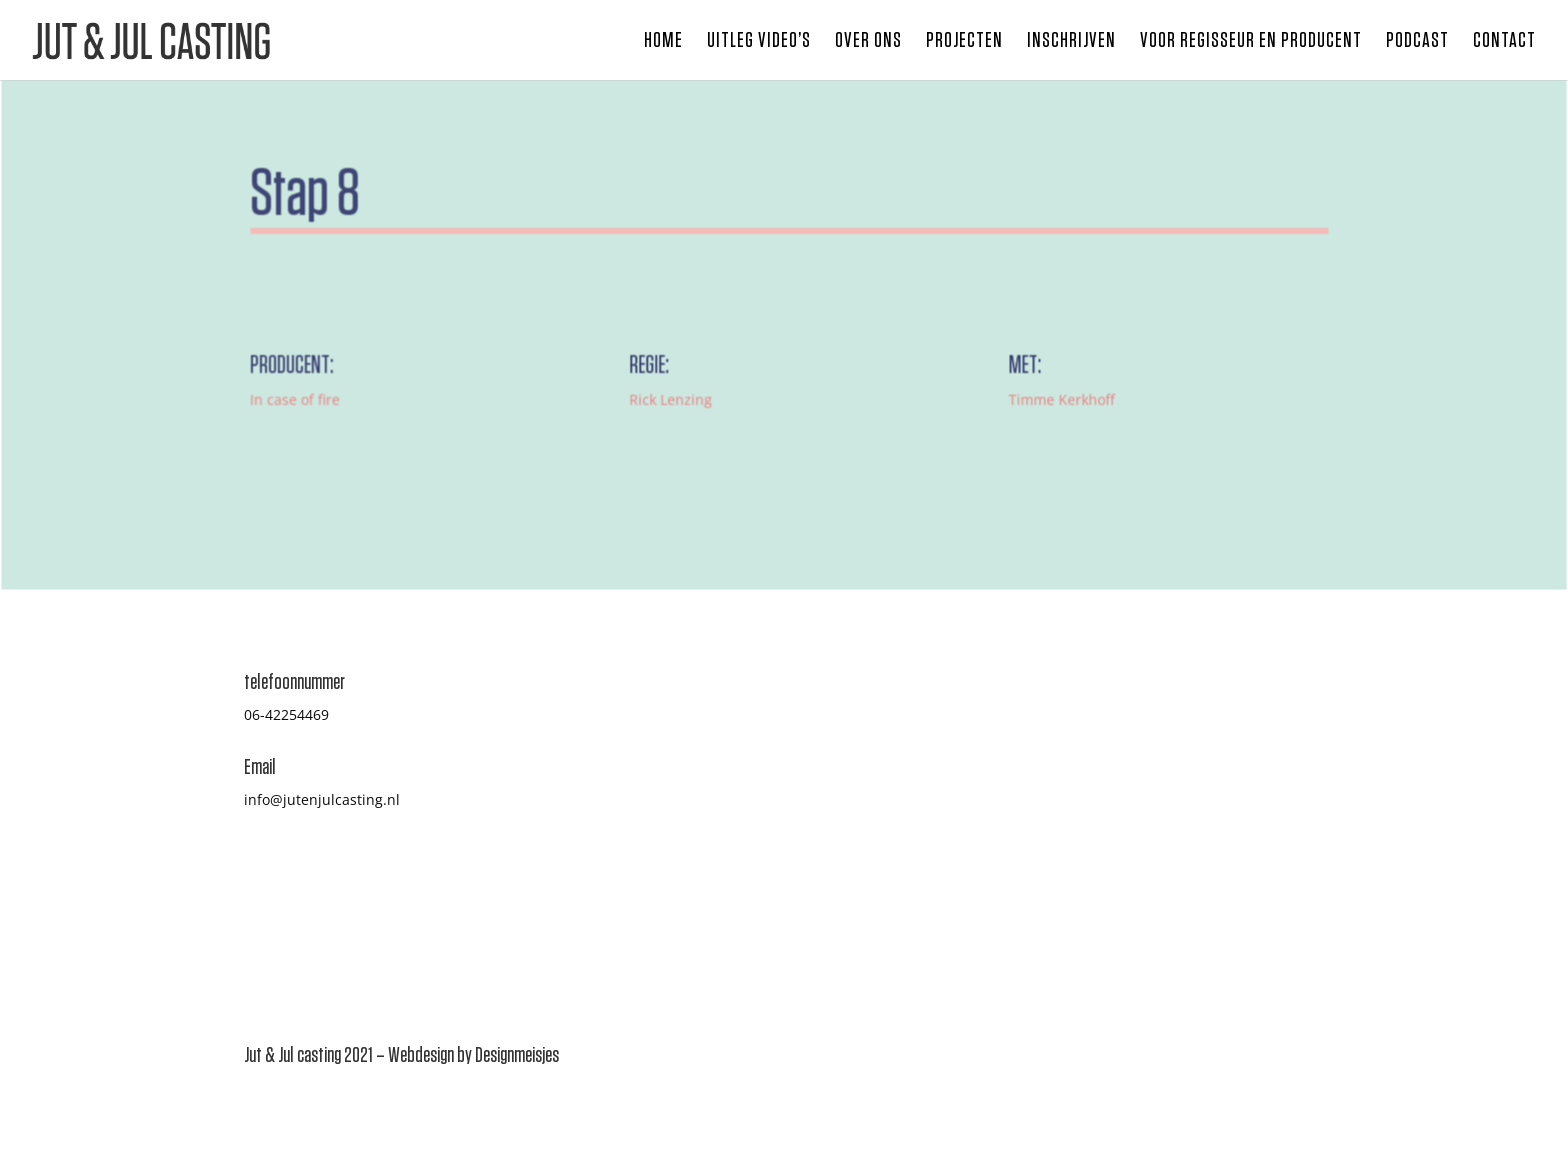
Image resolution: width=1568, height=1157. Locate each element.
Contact (1504, 42)
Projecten (964, 42)
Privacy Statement (1159, 858)
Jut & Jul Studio (1149, 835)
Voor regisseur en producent (1251, 42)
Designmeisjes (517, 1055)
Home (663, 42)
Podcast (1417, 42)
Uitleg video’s (759, 42)
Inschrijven (1071, 42)
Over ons (868, 42)
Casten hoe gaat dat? (1169, 739)
